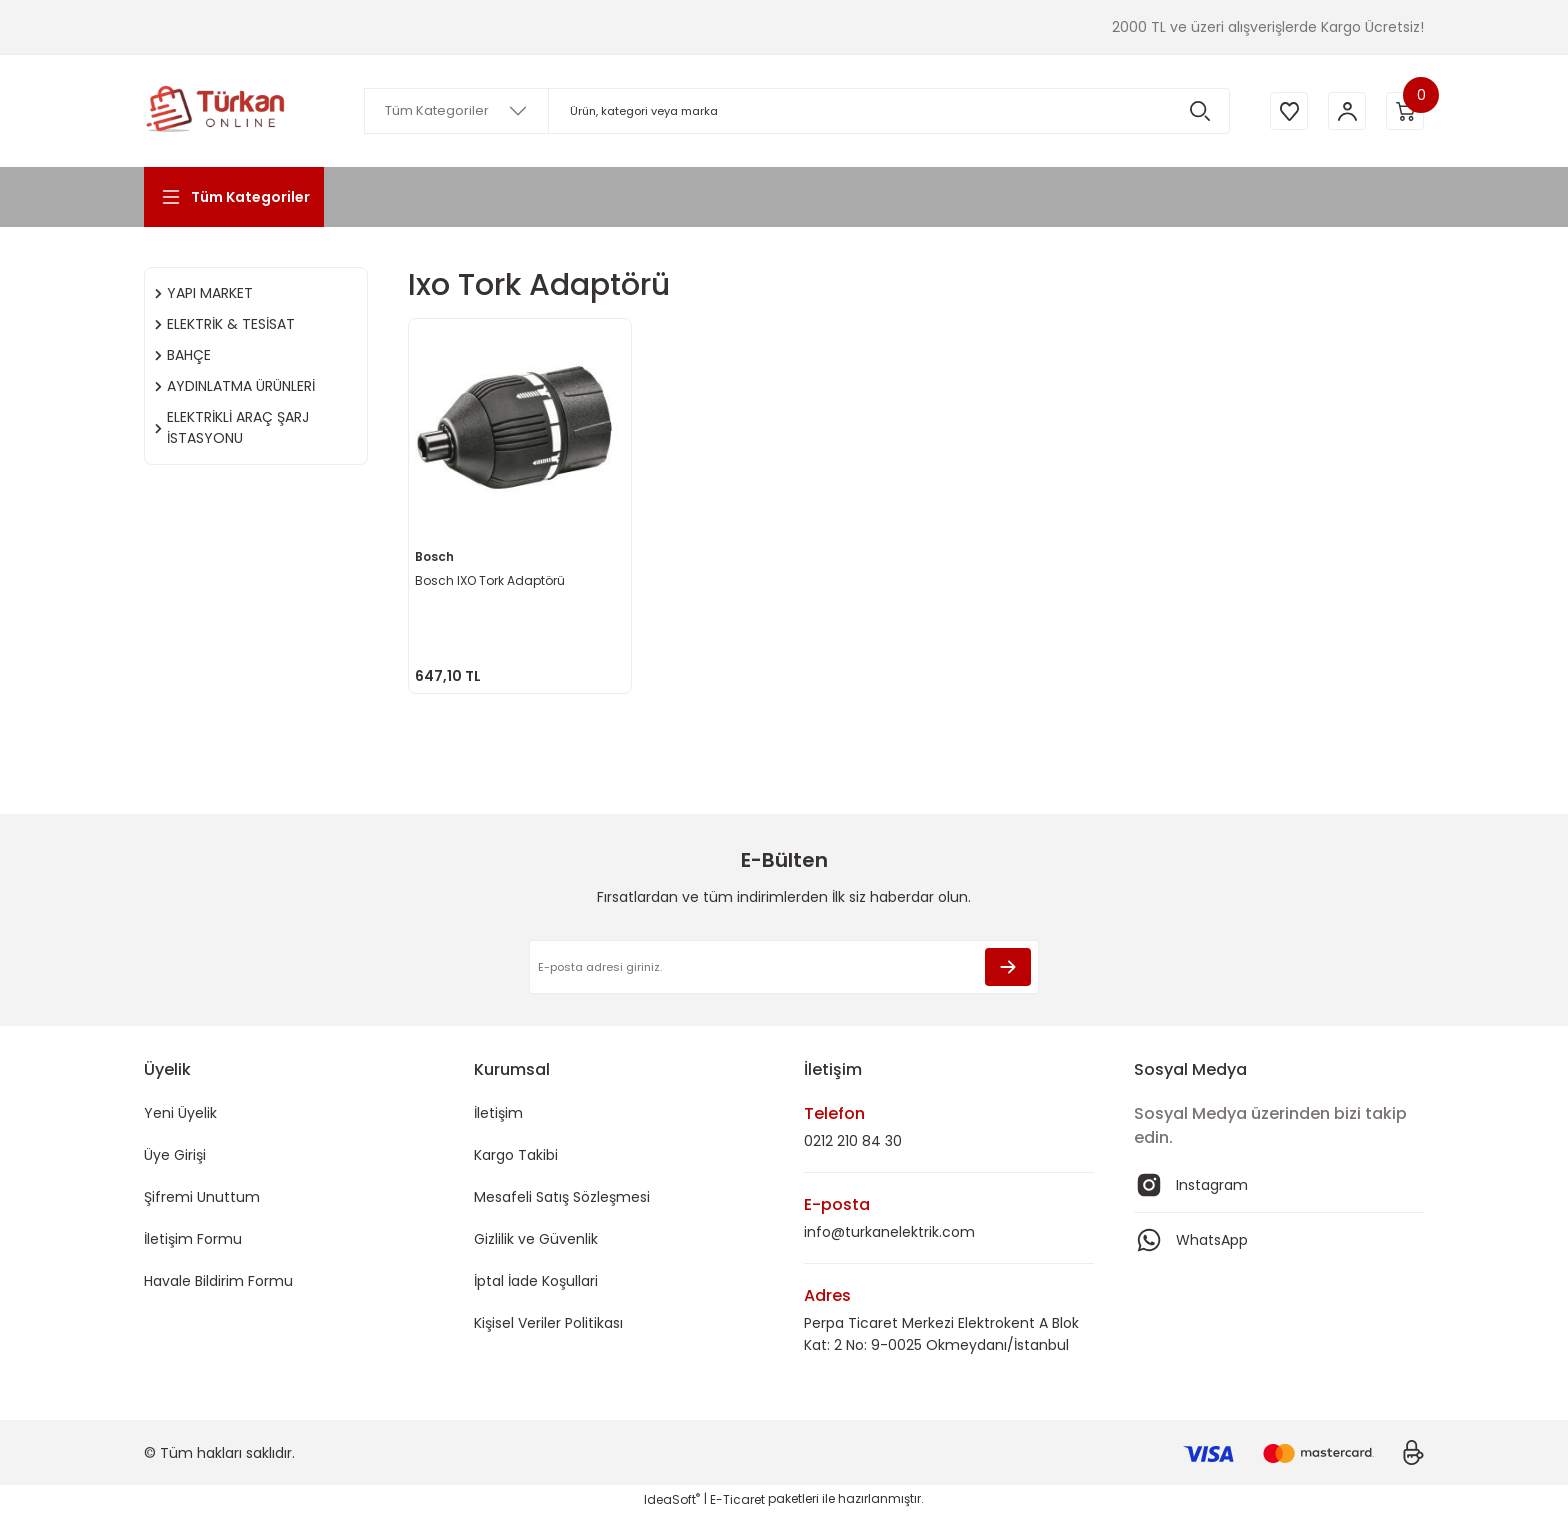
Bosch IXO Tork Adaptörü (492, 578)
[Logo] (216, 111)
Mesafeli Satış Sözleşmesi (562, 1197)
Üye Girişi (175, 1155)
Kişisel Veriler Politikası (548, 1323)
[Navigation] (234, 197)
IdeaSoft (672, 1499)
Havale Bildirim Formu (218, 1281)
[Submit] (1008, 967)
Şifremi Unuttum (202, 1197)
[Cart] (1404, 111)
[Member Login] (1344, 111)
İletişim (498, 1113)
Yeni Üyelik (180, 1113)
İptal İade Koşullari (536, 1281)
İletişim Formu (193, 1239)
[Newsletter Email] (784, 967)
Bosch (436, 554)
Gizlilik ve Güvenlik (536, 1239)
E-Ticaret (737, 1499)
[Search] (794, 111)
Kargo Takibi (516, 1155)
